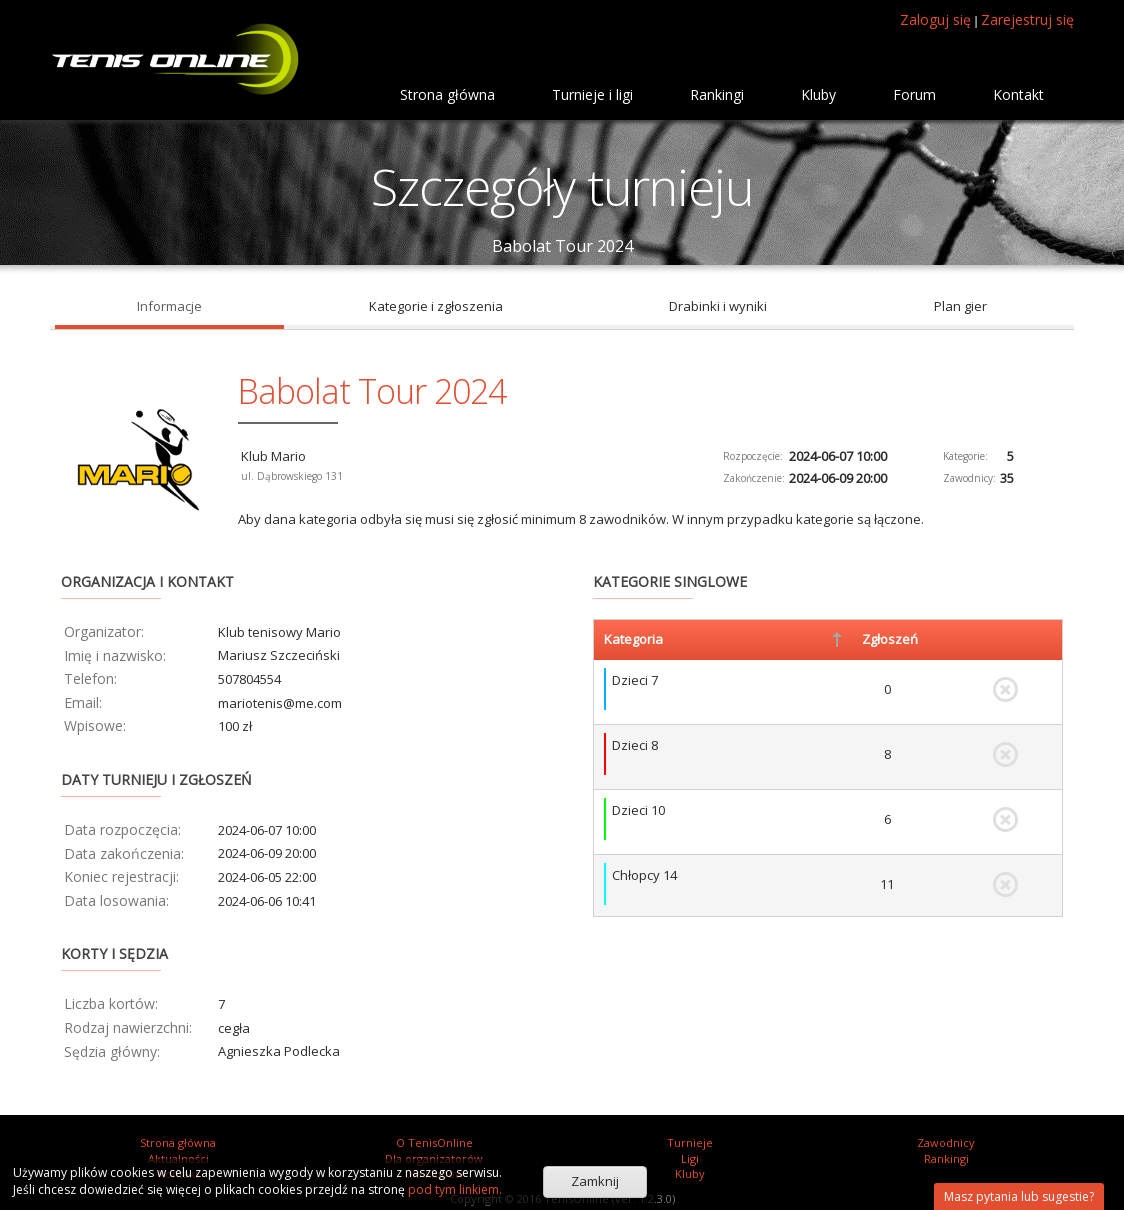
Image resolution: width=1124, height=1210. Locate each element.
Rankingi (946, 1158)
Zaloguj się (935, 19)
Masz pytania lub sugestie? (1019, 1196)
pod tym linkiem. (453, 1189)
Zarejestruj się (1027, 19)
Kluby (690, 1173)
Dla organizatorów (434, 1158)
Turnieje (690, 1142)
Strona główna (178, 1142)
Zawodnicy (946, 1142)
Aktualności (178, 1158)
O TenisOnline (434, 1142)
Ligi (690, 1158)
